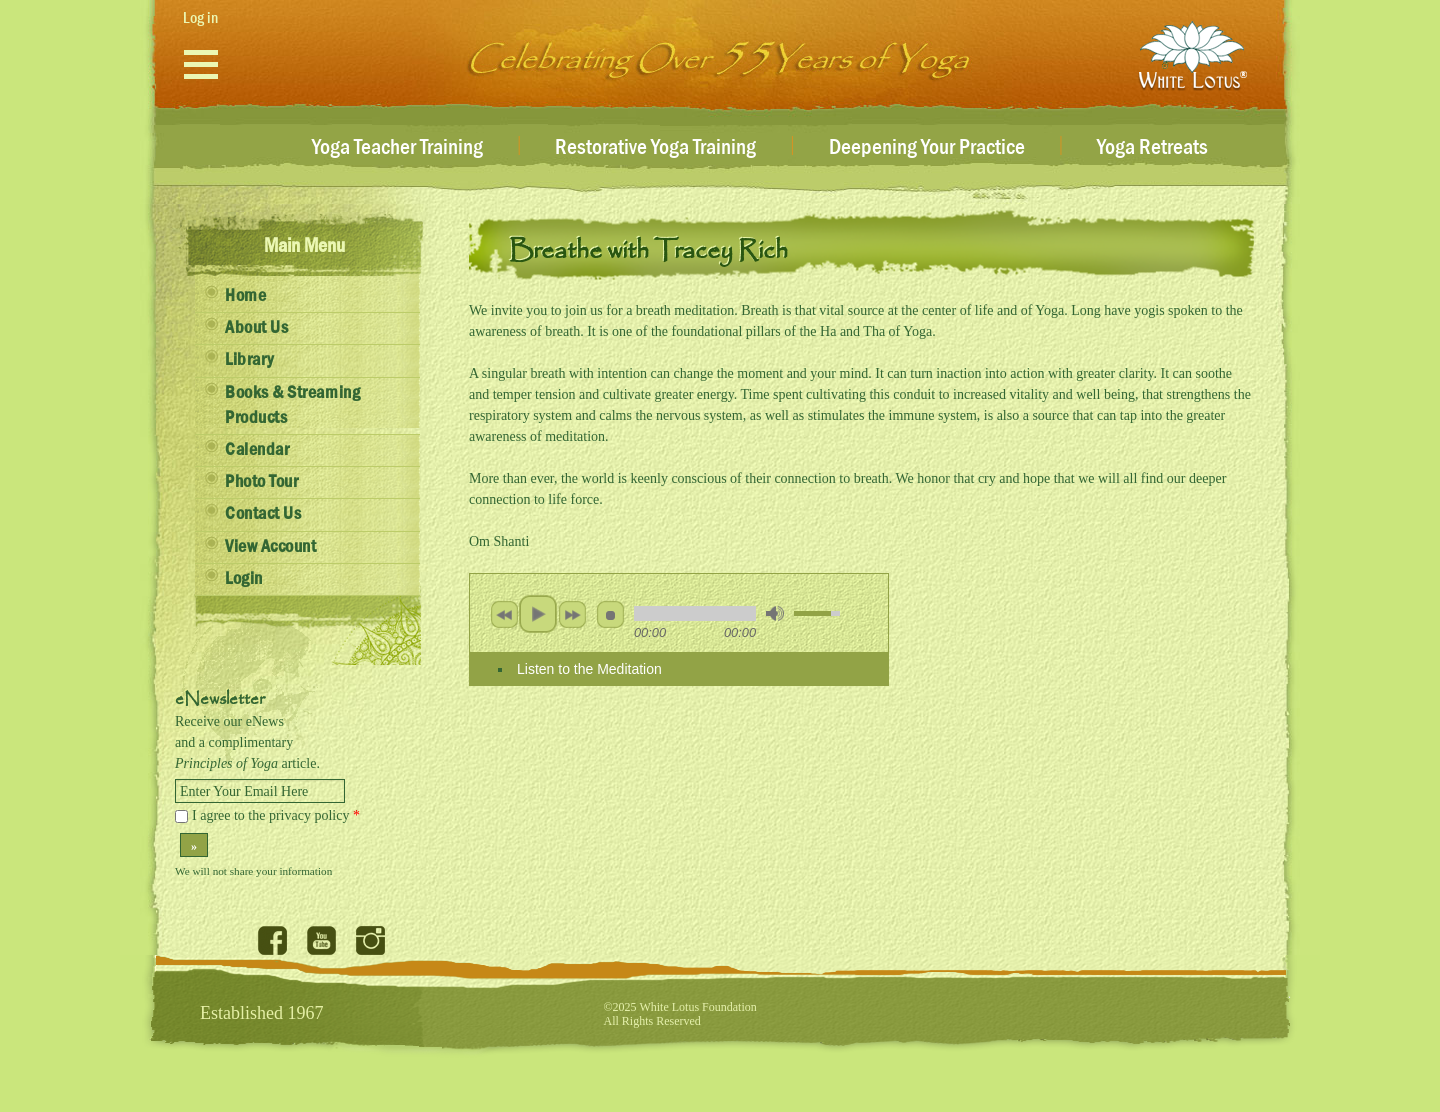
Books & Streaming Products (292, 405)
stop (610, 614)
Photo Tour (261, 482)
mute (775, 613)
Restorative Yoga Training (655, 148)
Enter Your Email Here (244, 791)
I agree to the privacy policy (276, 815)
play (538, 614)
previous (504, 614)
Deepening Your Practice (927, 148)
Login (244, 579)
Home (245, 296)
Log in (200, 18)
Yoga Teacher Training (397, 148)
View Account (270, 547)
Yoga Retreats (1152, 148)
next (572, 614)
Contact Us (263, 514)
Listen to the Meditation (589, 669)
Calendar (257, 450)
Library (249, 360)
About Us (256, 328)
